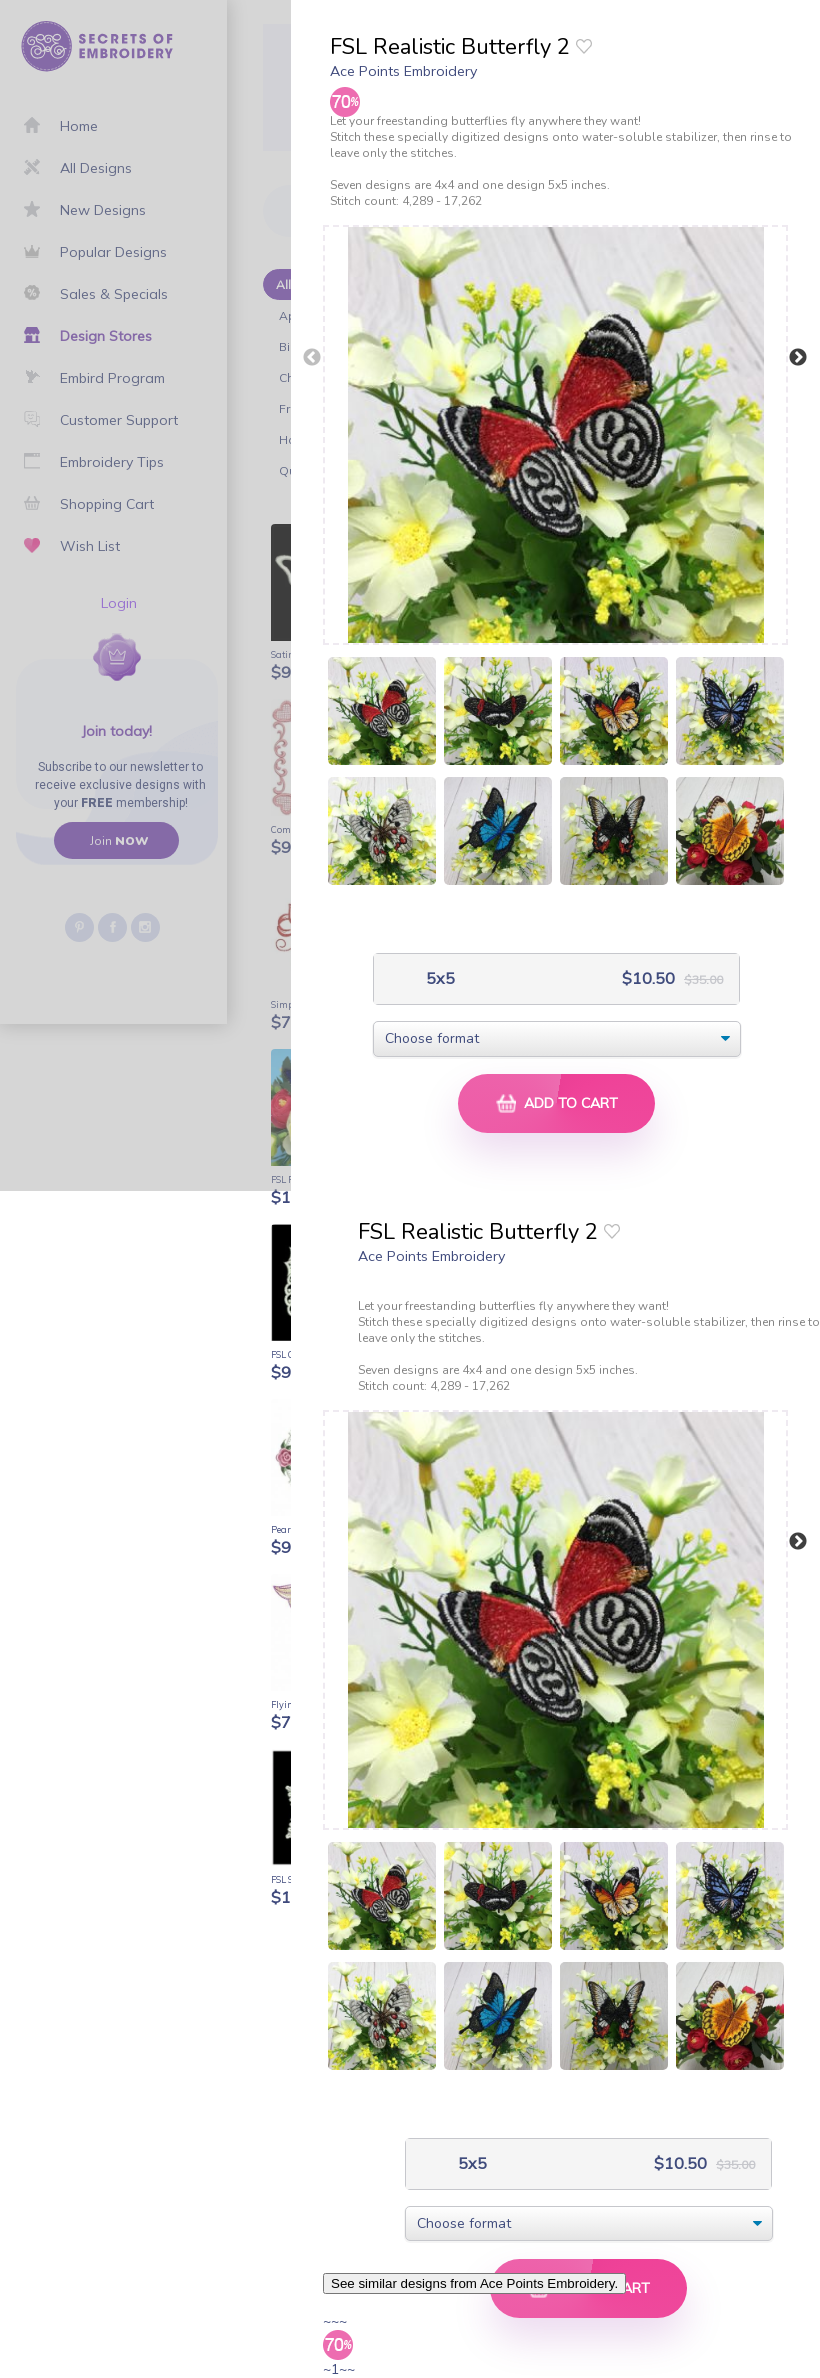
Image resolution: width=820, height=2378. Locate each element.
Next (798, 358)
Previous (312, 358)
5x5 (438, 978)
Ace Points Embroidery (403, 71)
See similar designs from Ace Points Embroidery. (474, 2283)
